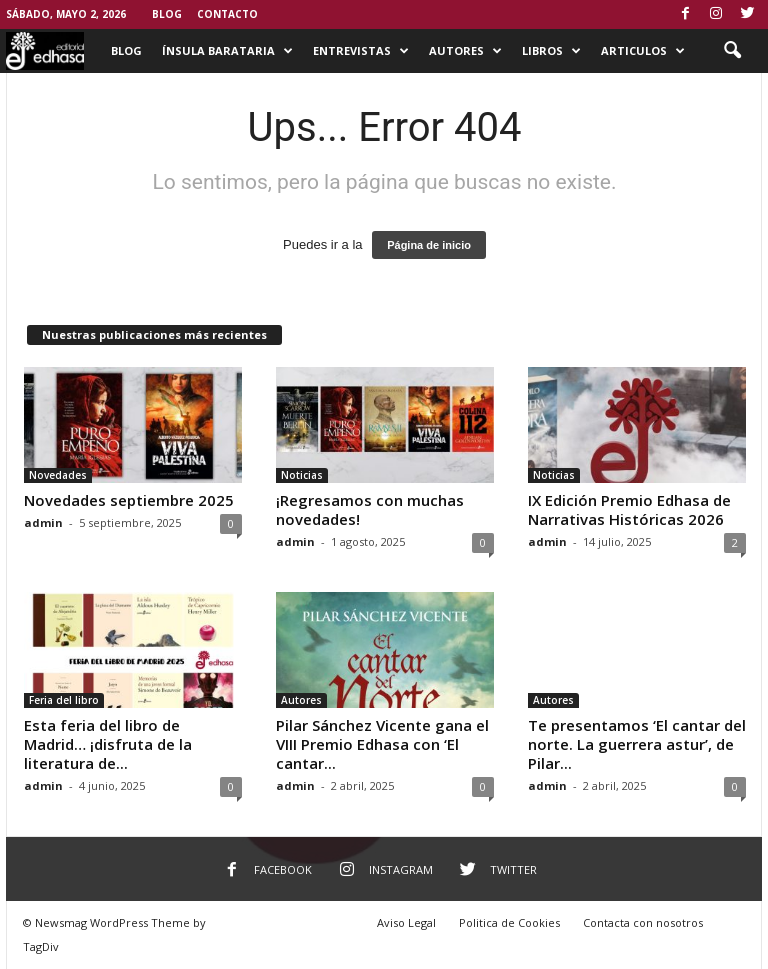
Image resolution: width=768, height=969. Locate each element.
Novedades (58, 475)
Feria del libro (64, 700)
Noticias (302, 475)
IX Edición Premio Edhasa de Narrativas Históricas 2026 (629, 509)
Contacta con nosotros (643, 922)
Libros (551, 51)
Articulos (643, 51)
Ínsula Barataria (227, 51)
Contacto (227, 14)
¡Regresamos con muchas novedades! (370, 509)
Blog (167, 14)
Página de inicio (429, 245)
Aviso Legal (406, 922)
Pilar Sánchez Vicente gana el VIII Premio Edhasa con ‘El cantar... (382, 744)
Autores (465, 51)
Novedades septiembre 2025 (129, 500)
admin (43, 522)
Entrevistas (361, 51)
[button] (732, 51)
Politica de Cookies (509, 922)
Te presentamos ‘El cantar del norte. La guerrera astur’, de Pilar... (637, 744)
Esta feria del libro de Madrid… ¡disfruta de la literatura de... (108, 744)
